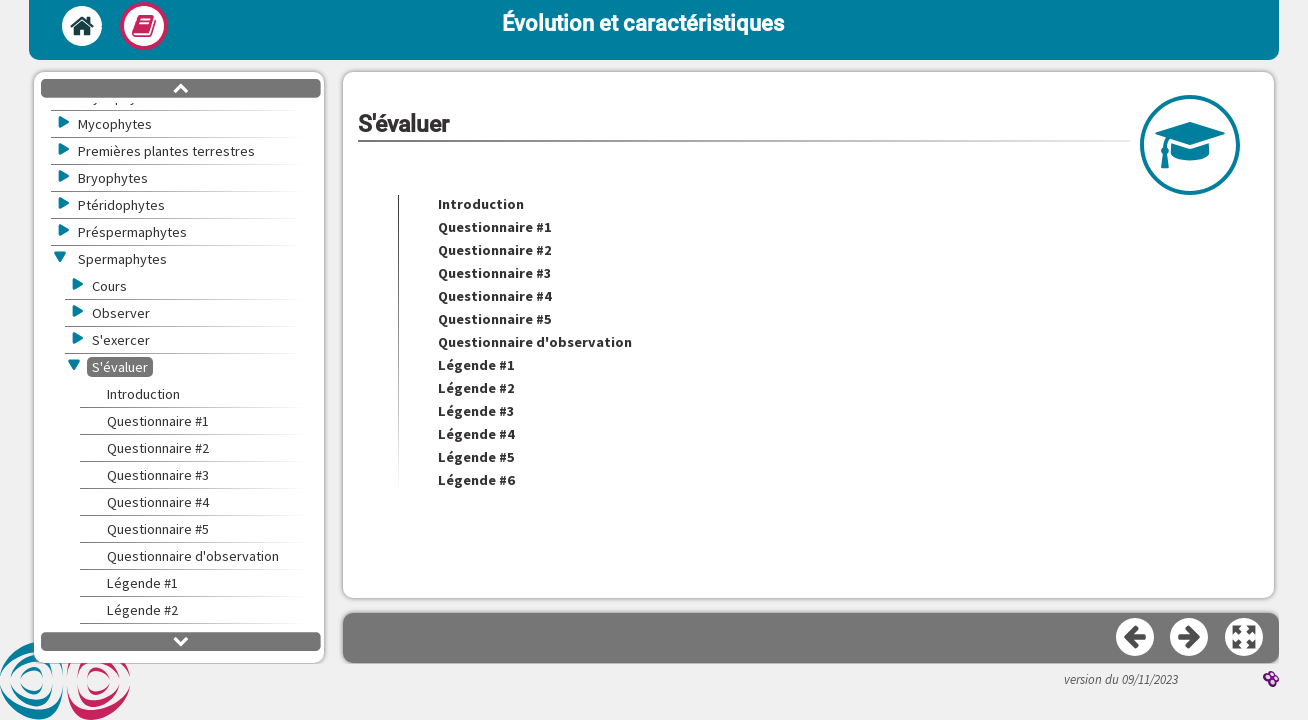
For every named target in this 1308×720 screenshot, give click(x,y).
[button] (1245, 638)
